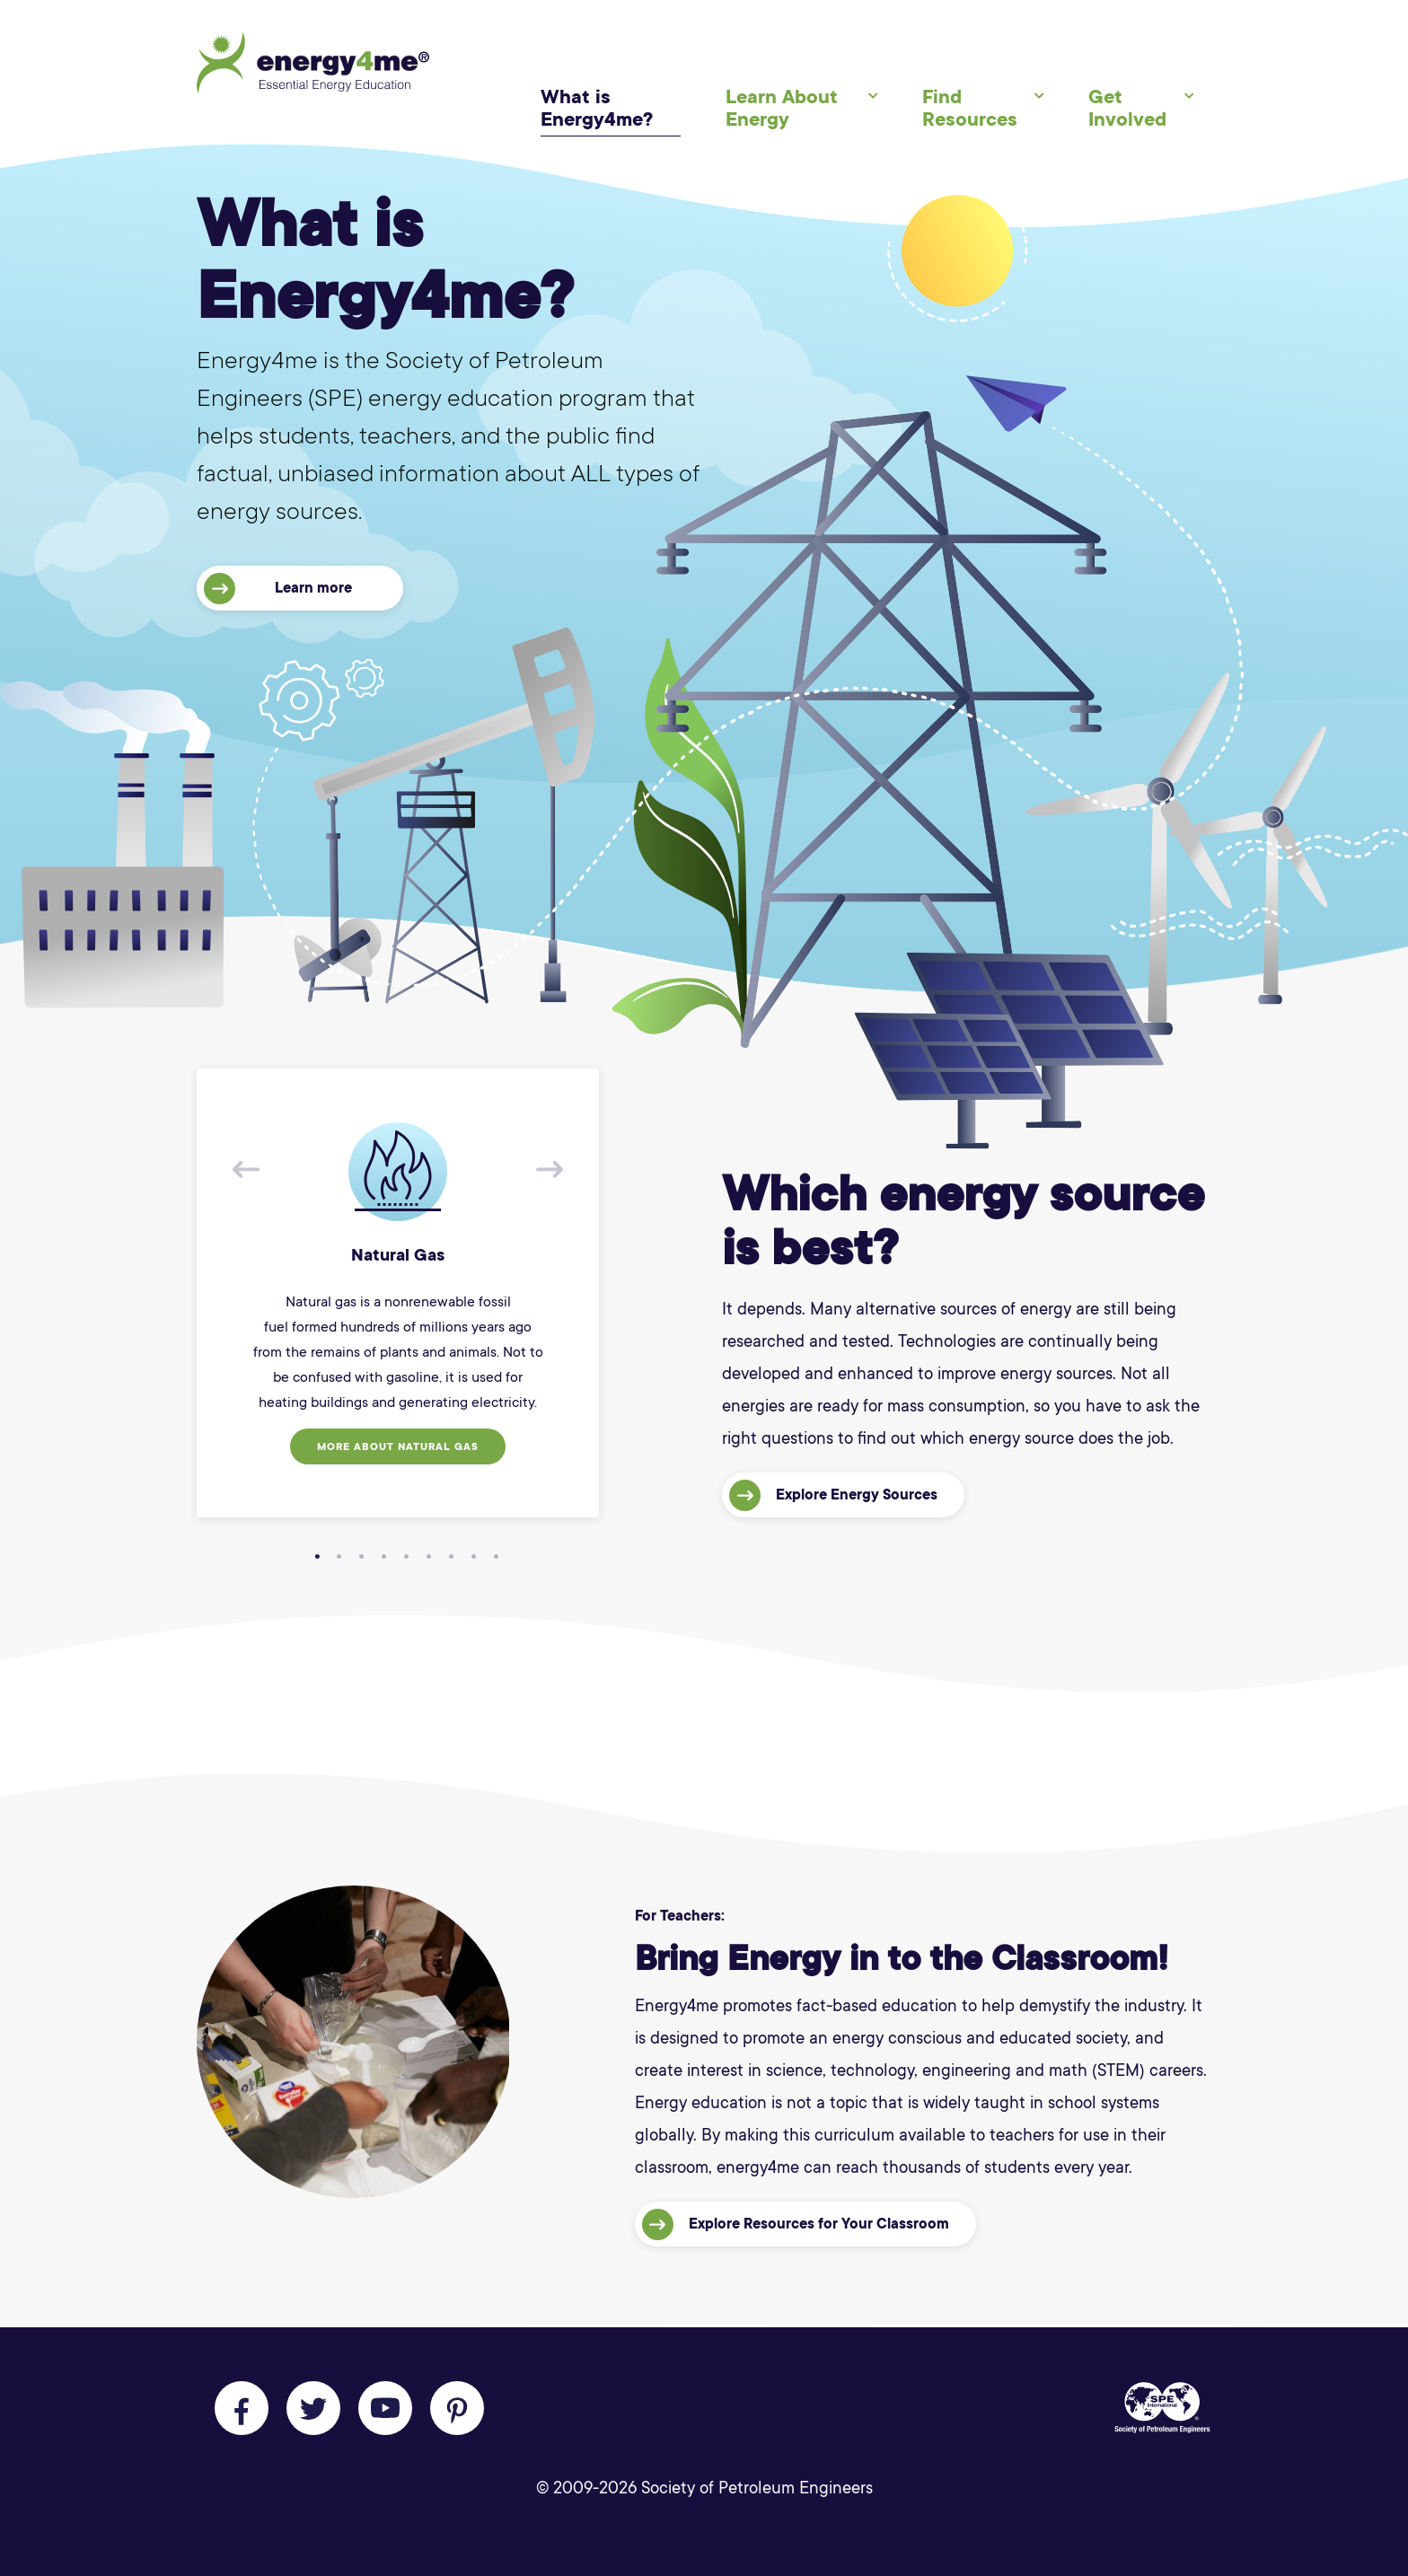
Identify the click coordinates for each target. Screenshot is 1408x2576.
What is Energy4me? (597, 108)
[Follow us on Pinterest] (457, 2408)
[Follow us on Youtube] (385, 2408)
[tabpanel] (398, 1292)
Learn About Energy (782, 108)
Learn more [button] (278, 588)
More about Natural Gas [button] (398, 1447)
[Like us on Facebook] (241, 2408)
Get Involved (1127, 108)
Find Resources (969, 108)
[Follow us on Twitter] (313, 2408)
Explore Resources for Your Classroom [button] (795, 2224)
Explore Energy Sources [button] (833, 1495)
